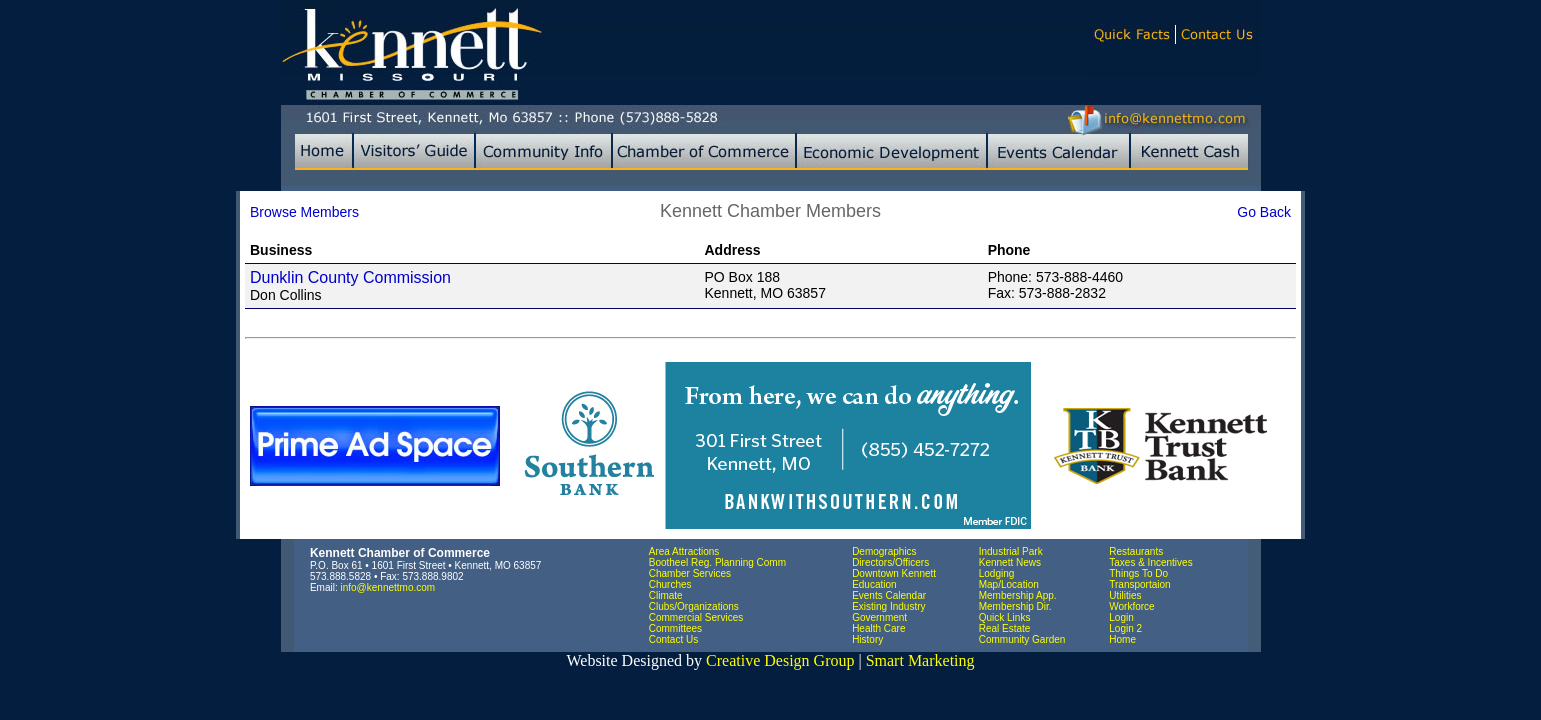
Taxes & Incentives (1150, 562)
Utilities (1125, 595)
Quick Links (1005, 617)
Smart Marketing (920, 660)
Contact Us (673, 639)
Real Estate (1005, 628)
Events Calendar (889, 595)
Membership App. (1018, 595)
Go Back (1264, 212)
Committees (675, 628)
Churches (670, 584)
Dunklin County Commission (350, 277)
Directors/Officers (890, 562)
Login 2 (1125, 628)
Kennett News (1010, 562)
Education (874, 584)
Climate (666, 595)
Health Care (878, 628)
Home (1122, 639)
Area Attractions (684, 551)
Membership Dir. (1015, 606)
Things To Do (1138, 573)
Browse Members (304, 212)
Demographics (884, 551)
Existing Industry (888, 606)
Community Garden (1022, 639)
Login (1121, 617)
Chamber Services (690, 573)
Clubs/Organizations (694, 606)
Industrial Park (1011, 551)
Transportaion (1139, 584)
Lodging (997, 573)
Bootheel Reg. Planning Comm (717, 562)
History (867, 639)
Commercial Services (696, 617)
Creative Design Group (780, 660)
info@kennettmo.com (388, 587)
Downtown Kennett (894, 573)
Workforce (1131, 606)
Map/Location (1009, 584)
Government (879, 617)
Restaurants (1136, 551)
